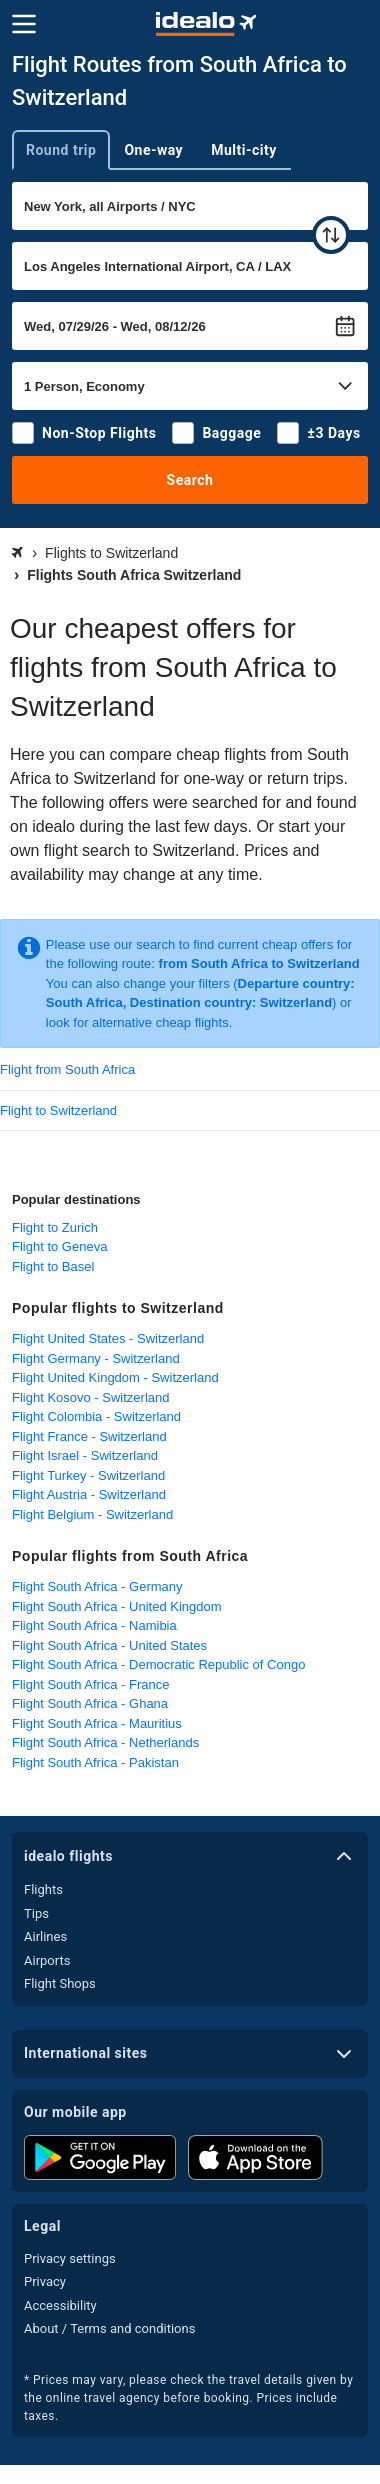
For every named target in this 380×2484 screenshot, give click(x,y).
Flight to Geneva (59, 1246)
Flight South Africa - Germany (97, 1586)
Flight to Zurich (55, 1227)
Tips (36, 1913)
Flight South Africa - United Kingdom (117, 1606)
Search (190, 480)
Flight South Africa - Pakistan (95, 1762)
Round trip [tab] (61, 150)
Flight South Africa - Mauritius (97, 1723)
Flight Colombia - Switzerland (96, 1416)
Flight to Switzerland (58, 1110)
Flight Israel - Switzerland (85, 1455)
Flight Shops (60, 1983)
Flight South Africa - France (91, 1684)
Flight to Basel (53, 1266)
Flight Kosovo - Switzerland (91, 1397)
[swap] (331, 235)
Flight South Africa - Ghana (90, 1703)
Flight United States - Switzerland (108, 1338)
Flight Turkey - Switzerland (88, 1475)
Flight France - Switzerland (89, 1436)
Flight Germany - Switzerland (96, 1358)
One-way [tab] (153, 150)
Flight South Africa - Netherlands (105, 1742)
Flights (43, 1889)
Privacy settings (70, 2258)
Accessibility (60, 2305)
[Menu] (24, 24)
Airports (47, 1960)
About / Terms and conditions (109, 2328)
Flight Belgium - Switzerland (92, 1514)
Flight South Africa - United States (109, 1645)
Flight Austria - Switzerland (89, 1494)
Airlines (45, 1936)
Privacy (45, 2281)
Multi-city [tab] (244, 150)
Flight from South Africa (67, 1069)
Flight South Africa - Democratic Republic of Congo (158, 1664)
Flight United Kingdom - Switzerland (115, 1377)
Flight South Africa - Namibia (94, 1625)
